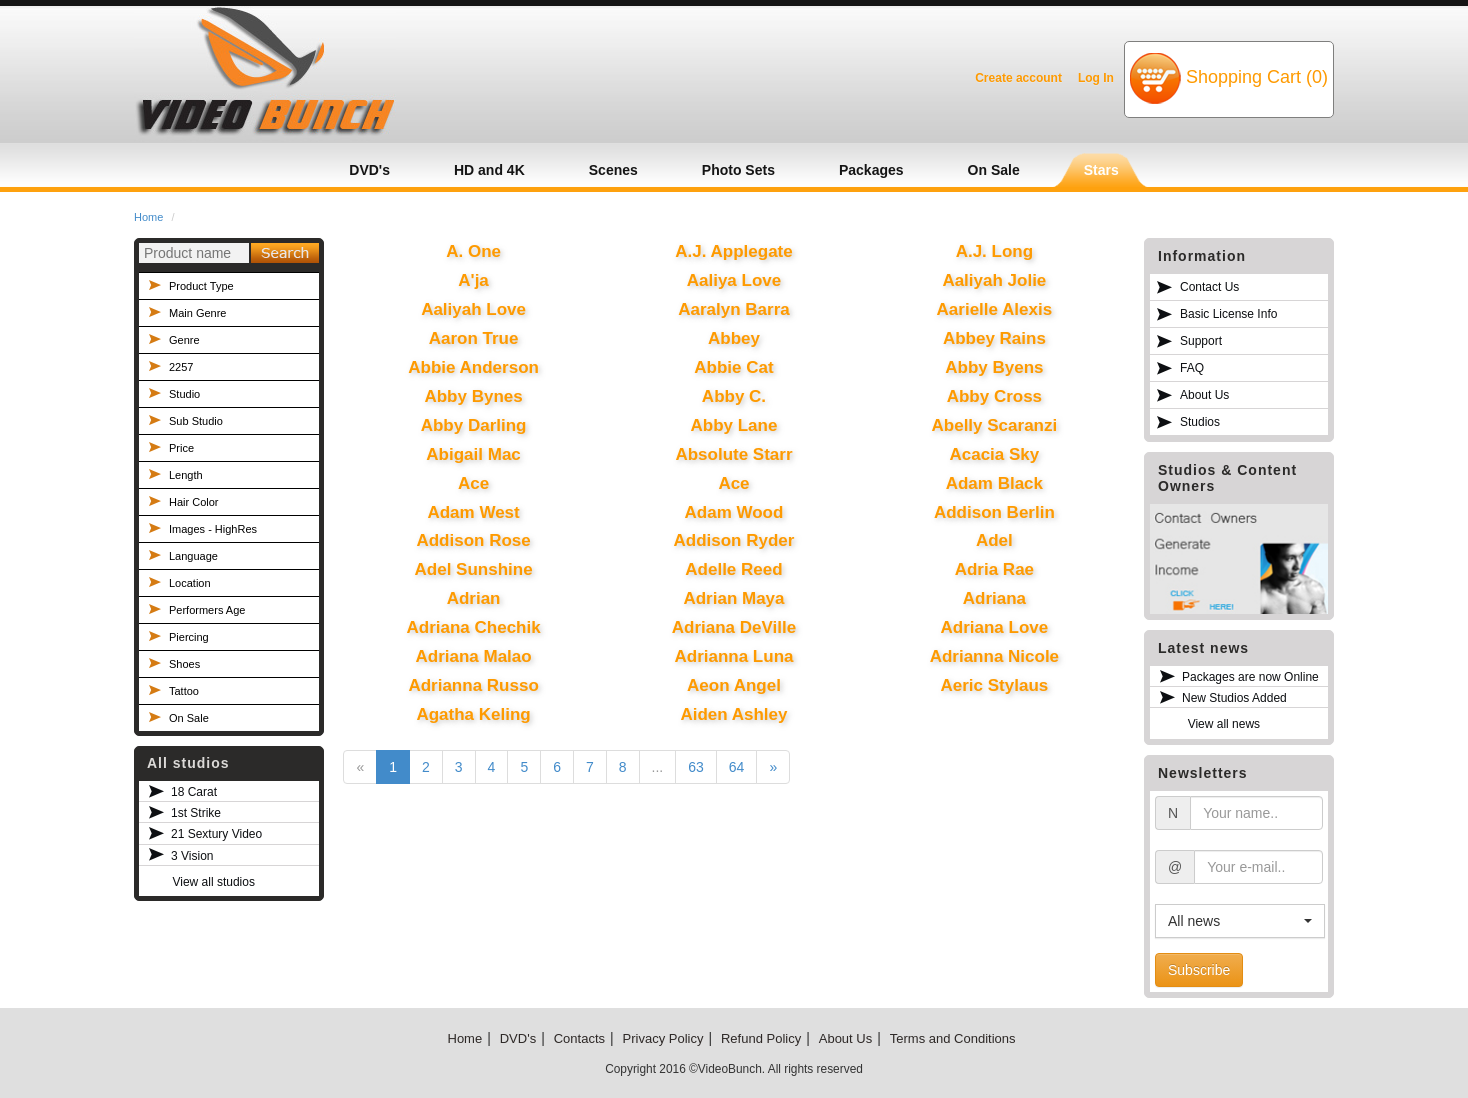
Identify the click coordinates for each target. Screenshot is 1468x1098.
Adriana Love (995, 627)
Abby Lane (734, 425)
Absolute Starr (733, 454)
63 (696, 767)
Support (1201, 341)
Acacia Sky (994, 454)
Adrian (474, 598)
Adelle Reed (733, 569)
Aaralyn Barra (734, 309)
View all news (1224, 724)
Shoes (184, 664)
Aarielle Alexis (995, 309)
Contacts (579, 1038)
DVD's (518, 1038)
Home (148, 217)
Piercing (189, 637)
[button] (1240, 921)
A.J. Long (994, 251)
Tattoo (184, 691)
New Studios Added (1234, 698)
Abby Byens (994, 367)
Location (190, 583)
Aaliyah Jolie (994, 280)
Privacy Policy (663, 1038)
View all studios (213, 882)
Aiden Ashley (733, 714)
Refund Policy (761, 1038)
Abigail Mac (473, 454)
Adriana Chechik (474, 627)
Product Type (201, 286)
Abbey (734, 338)
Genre (184, 340)
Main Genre (197, 313)
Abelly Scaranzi (995, 425)
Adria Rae (994, 569)
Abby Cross (994, 396)
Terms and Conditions (953, 1038)
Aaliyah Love (473, 309)
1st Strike (196, 813)
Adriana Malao (473, 656)
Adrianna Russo (473, 685)
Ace (473, 483)
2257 (181, 367)
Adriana (994, 598)
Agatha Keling (473, 714)
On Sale (189, 718)
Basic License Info (1228, 314)
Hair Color (194, 502)
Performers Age (207, 610)
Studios (1200, 422)
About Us (1204, 395)
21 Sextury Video (216, 834)
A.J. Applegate (733, 251)
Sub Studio (196, 421)
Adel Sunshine (474, 569)
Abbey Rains (994, 338)
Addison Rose (473, 540)
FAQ (1192, 368)
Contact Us (1209, 287)
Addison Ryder (734, 540)
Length (186, 475)
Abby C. (734, 396)
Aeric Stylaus (995, 685)
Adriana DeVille (734, 627)
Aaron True (474, 338)
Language (193, 556)
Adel (994, 540)
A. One (473, 251)
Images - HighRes (213, 529)
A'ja (473, 280)
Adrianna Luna (733, 656)
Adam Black (994, 483)
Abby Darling (474, 425)
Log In (1096, 78)
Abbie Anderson (473, 367)
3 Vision (192, 856)
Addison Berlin (994, 512)
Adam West (473, 512)
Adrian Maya (733, 598)
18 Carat (194, 792)
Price (181, 448)
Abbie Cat (733, 367)
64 (737, 767)
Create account (1018, 78)
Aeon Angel (734, 685)
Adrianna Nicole (994, 656)
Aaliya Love (734, 280)
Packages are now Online (1250, 677)
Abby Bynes (473, 396)
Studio (184, 394)
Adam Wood (734, 512)
